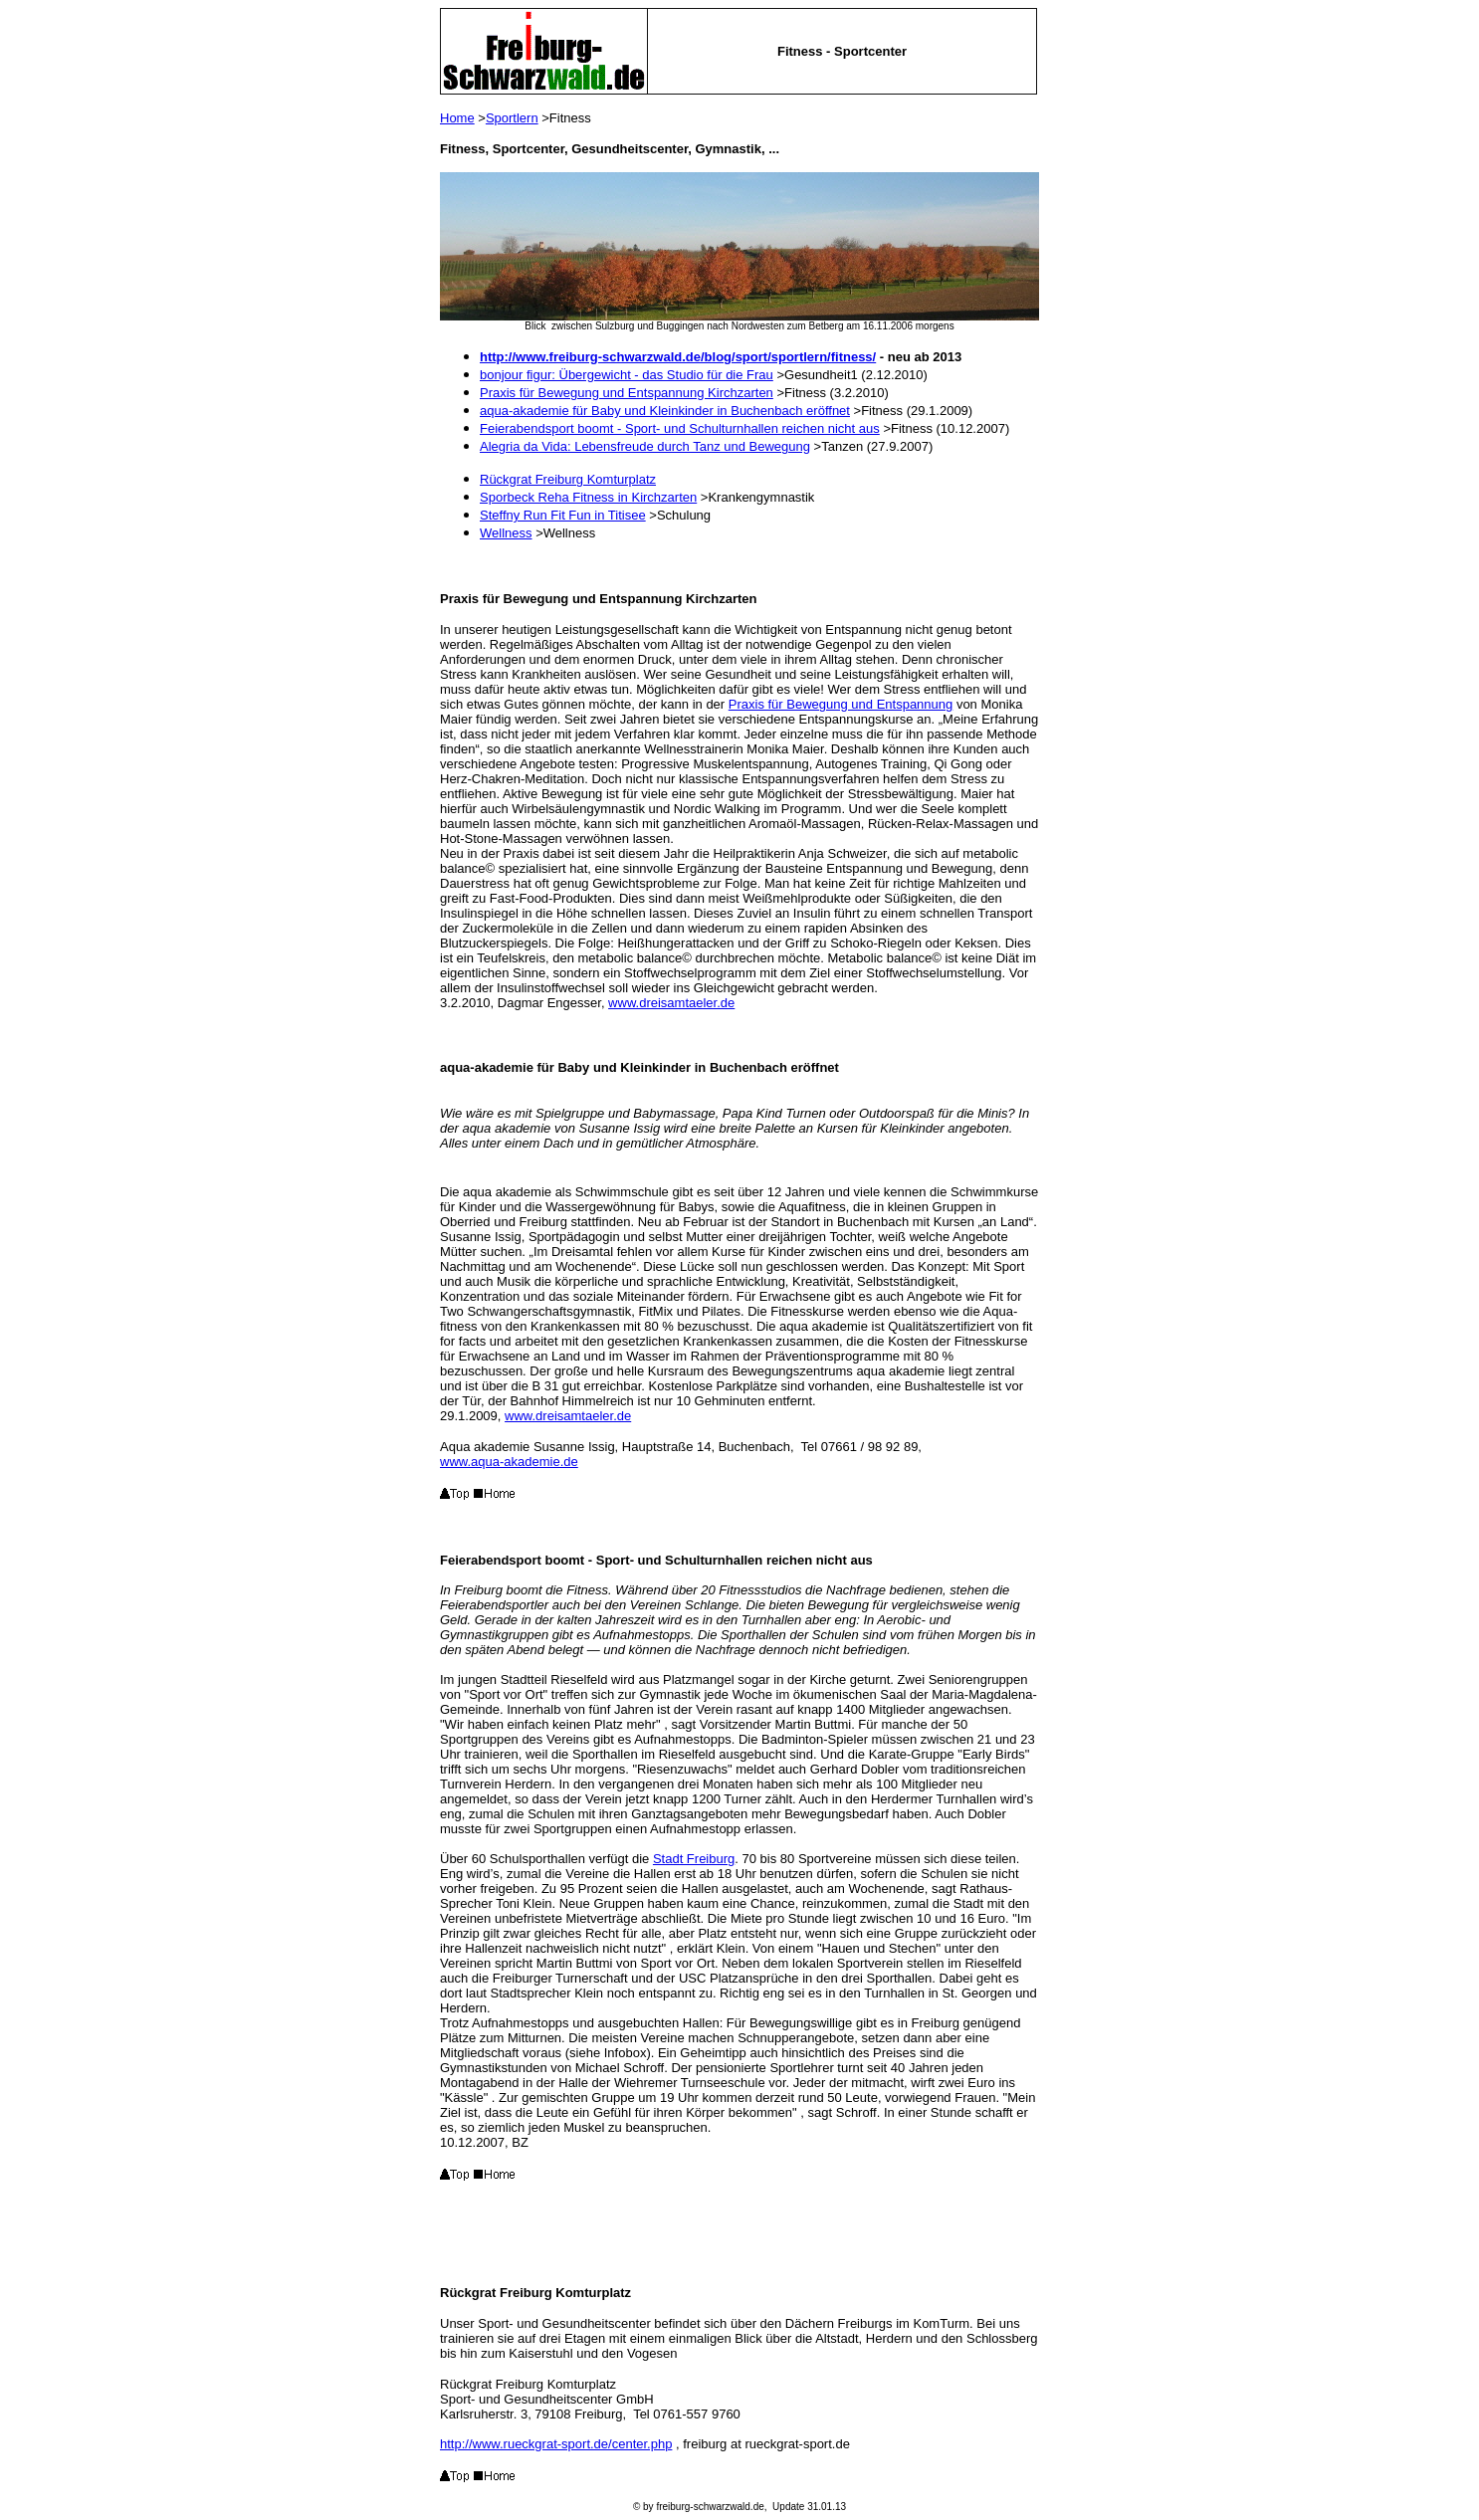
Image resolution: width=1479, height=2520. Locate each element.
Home (457, 117)
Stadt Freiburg (694, 1858)
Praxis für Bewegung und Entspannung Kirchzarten (626, 392)
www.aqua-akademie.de (509, 1461)
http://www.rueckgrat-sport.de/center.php (556, 2443)
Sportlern (512, 117)
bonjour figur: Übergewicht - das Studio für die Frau (626, 374)
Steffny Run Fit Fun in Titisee (563, 515)
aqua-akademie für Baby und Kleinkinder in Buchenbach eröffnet (665, 410)
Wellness (506, 532)
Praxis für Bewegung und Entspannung (841, 704)
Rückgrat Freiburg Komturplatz (568, 479)
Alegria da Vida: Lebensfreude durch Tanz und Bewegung (645, 446)
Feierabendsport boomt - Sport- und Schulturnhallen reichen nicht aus (680, 428)
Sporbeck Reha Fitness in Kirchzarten (588, 497)
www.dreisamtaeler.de (671, 1002)
